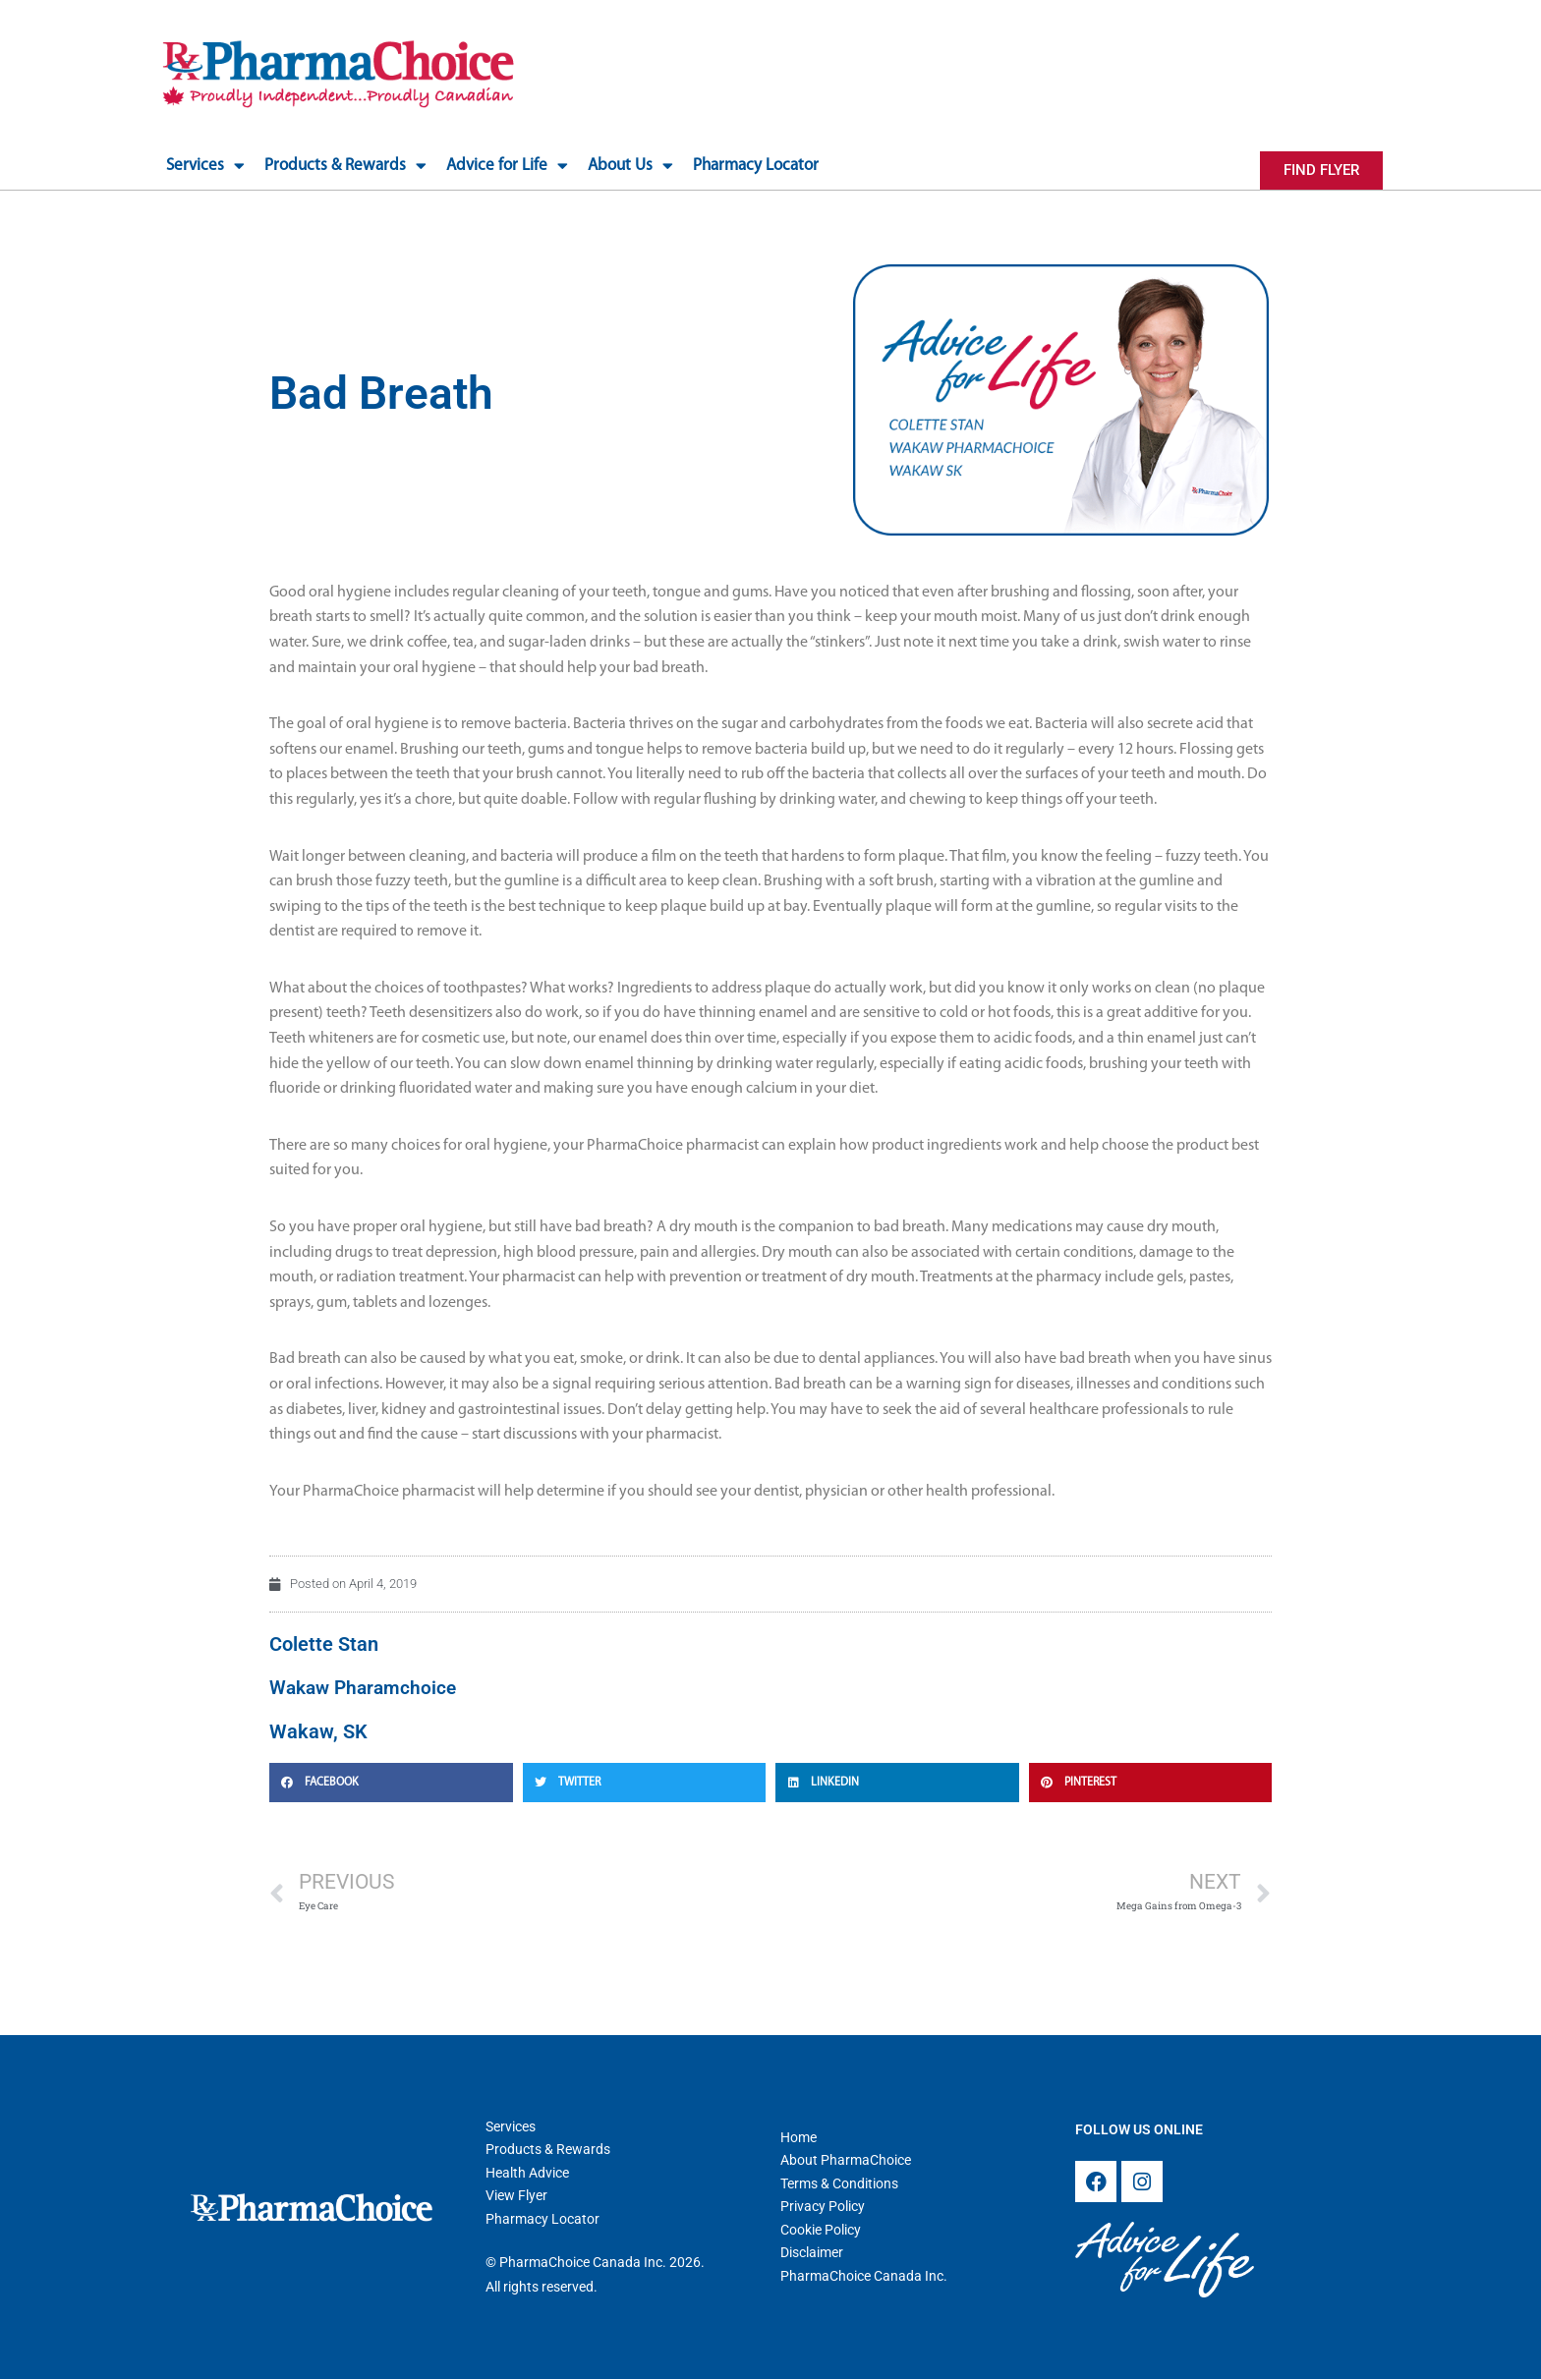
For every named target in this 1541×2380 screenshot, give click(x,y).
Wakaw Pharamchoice (367, 1686)
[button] (391, 1780)
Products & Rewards (345, 165)
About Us (630, 165)
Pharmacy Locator (756, 165)
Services (205, 165)
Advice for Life (507, 165)
